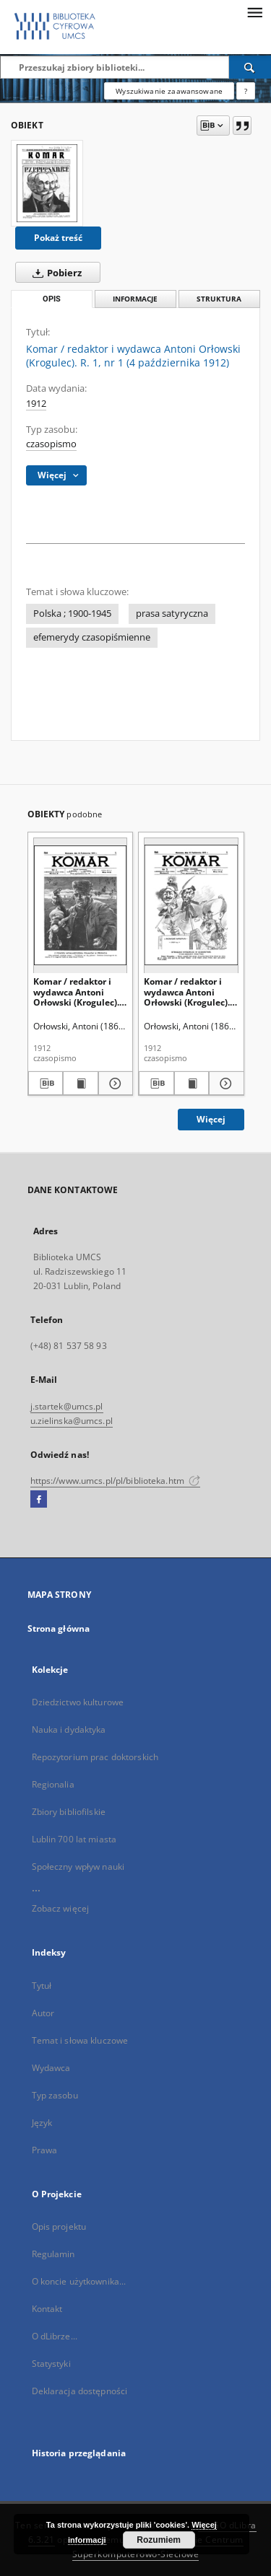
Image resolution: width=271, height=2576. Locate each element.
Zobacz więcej (61, 1908)
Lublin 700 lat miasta (74, 1839)
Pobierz (54, 272)
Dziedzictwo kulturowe (78, 1702)
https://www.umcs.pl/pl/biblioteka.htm (115, 1480)
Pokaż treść (58, 238)
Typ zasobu (55, 2095)
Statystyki (51, 2363)
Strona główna (58, 1628)
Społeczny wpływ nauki (78, 1866)
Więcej (211, 1119)
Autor (43, 2013)
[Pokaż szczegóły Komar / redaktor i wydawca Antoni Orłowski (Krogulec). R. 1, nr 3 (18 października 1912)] (224, 1083)
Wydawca (51, 2068)
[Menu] (254, 11)
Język (42, 2122)
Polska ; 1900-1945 (72, 613)
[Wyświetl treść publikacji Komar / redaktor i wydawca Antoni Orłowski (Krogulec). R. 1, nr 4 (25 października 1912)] (81, 1083)
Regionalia (53, 1784)
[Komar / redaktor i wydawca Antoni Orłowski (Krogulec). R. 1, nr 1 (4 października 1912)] (47, 183)
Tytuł (42, 1985)
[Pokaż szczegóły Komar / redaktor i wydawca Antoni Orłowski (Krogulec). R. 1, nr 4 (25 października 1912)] (114, 1083)
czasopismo (51, 444)
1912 (36, 403)
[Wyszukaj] (250, 67)
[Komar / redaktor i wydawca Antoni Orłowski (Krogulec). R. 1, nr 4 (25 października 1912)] (80, 905)
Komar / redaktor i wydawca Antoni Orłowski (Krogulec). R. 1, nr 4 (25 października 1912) (76, 991)
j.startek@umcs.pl (66, 1406)
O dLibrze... (54, 2336)
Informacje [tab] (135, 299)
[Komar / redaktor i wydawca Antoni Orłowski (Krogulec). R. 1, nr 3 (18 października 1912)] (191, 905)
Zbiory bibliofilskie (69, 1812)
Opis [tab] (52, 299)
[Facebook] (38, 1499)
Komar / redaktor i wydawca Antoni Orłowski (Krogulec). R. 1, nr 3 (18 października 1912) (187, 991)
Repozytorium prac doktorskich (95, 1757)
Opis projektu (59, 2226)
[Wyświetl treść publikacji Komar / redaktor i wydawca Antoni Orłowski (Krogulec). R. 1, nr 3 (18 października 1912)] (192, 1083)
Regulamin (53, 2254)
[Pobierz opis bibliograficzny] (46, 1083)
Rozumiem (159, 2540)
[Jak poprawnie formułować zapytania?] (245, 91)
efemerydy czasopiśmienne (91, 637)
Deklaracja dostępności (80, 2391)
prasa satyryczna (172, 613)
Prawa (45, 2150)
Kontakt (47, 2309)
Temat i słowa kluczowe (80, 2040)
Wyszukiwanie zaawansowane (169, 91)
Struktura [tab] (219, 299)
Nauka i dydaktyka (69, 1729)
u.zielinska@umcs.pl (71, 1421)
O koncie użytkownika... (79, 2281)
